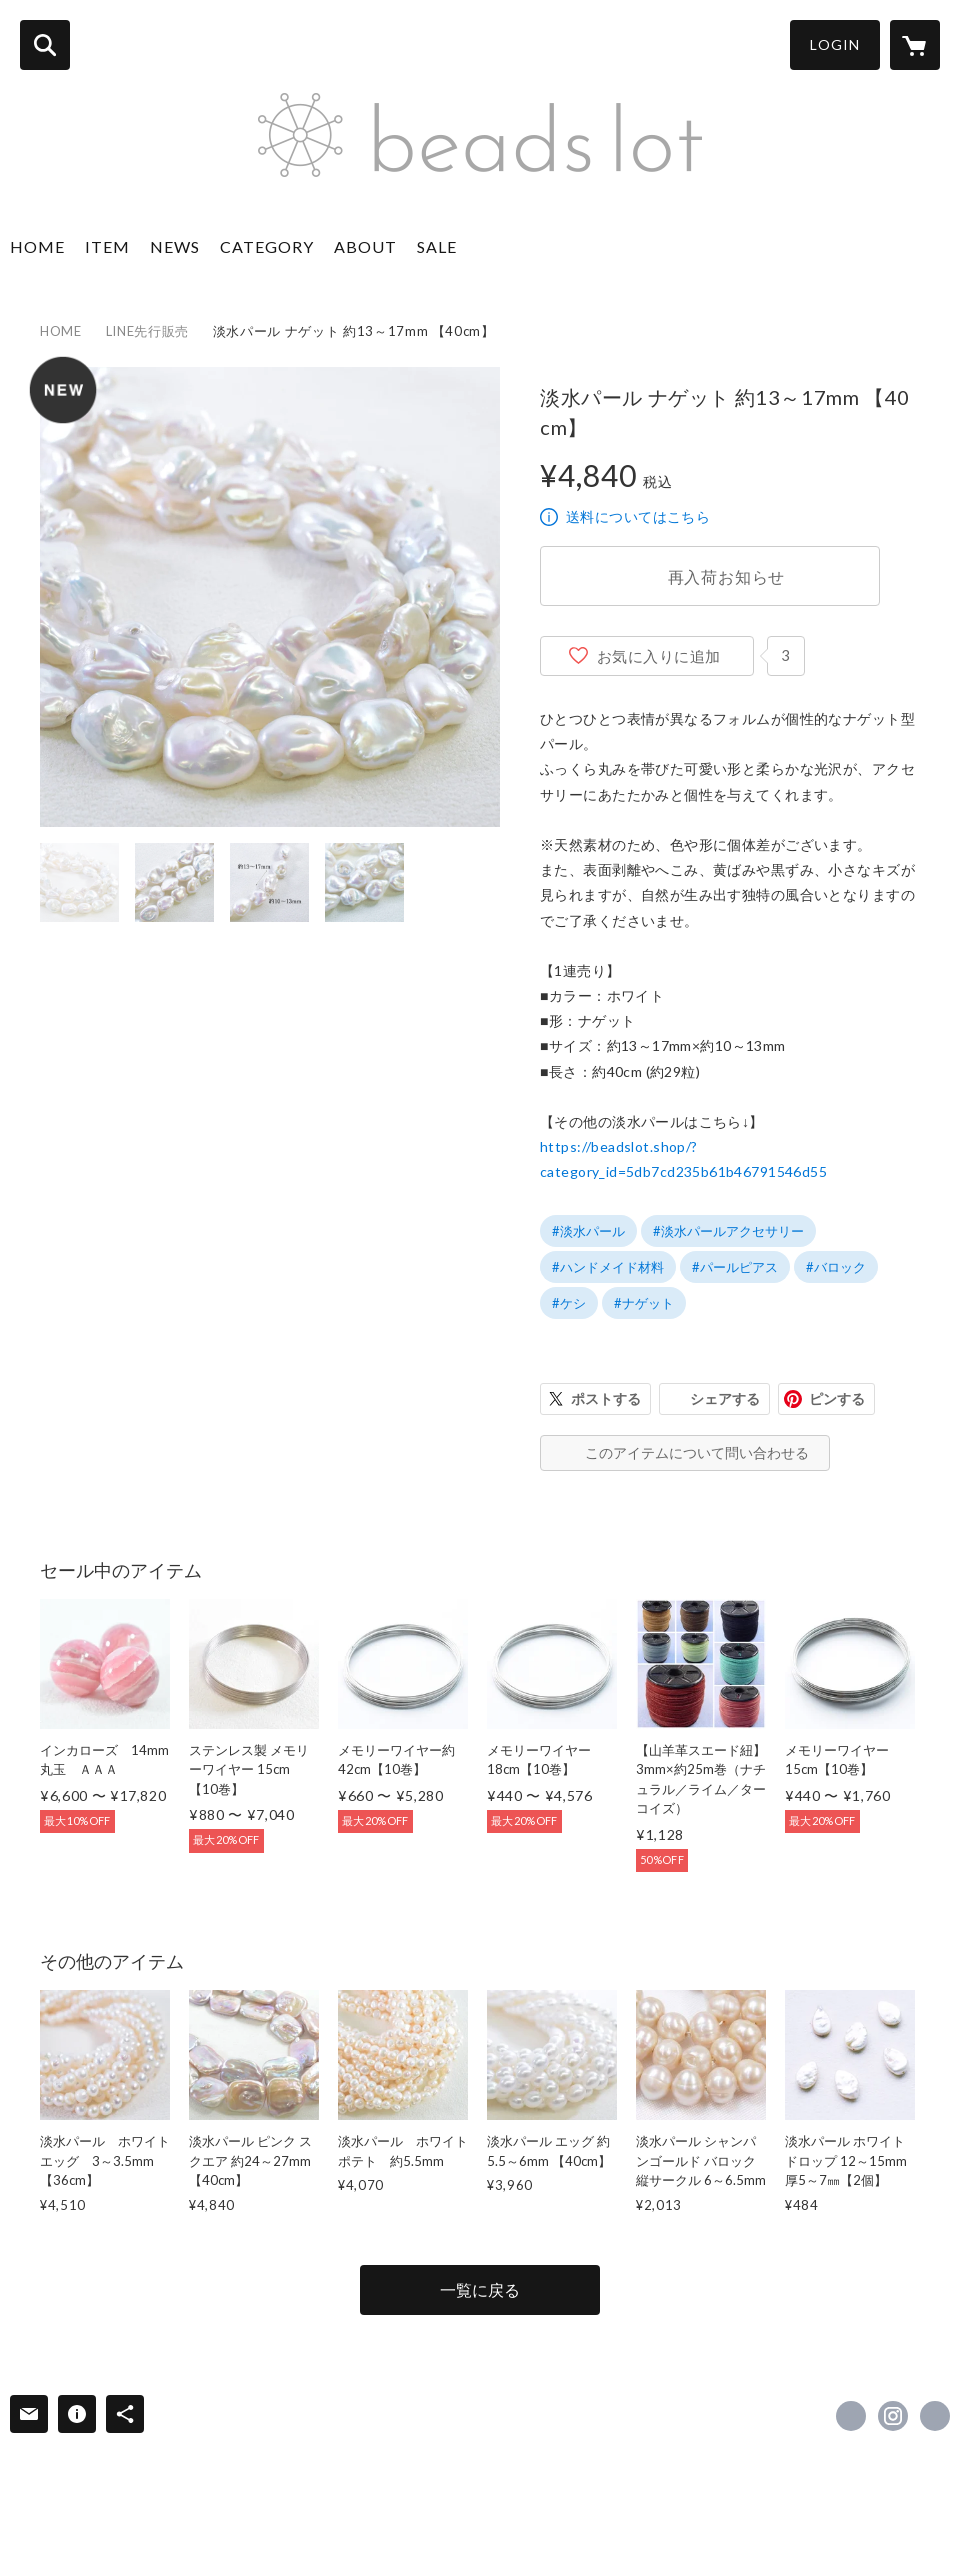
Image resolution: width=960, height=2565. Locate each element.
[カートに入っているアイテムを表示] (915, 45)
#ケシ (569, 1303)
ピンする (837, 1398)
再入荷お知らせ (727, 576)
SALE (437, 246)
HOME (37, 246)
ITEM (107, 246)
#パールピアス (735, 1267)
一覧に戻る (480, 2289)
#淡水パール (588, 1231)
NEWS (175, 246)
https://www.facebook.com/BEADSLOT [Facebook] (851, 2416)
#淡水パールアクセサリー (728, 1231)
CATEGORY (267, 246)
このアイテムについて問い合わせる (697, 1452)
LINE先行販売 (147, 331)
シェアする (725, 1398)
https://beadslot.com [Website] (935, 2416)
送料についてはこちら (638, 516)
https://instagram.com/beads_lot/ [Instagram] (893, 2416)
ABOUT (365, 246)
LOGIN (835, 44)
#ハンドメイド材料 (608, 1267)
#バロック (836, 1267)
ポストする (606, 1398)
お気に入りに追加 (659, 656)
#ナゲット (644, 1303)
